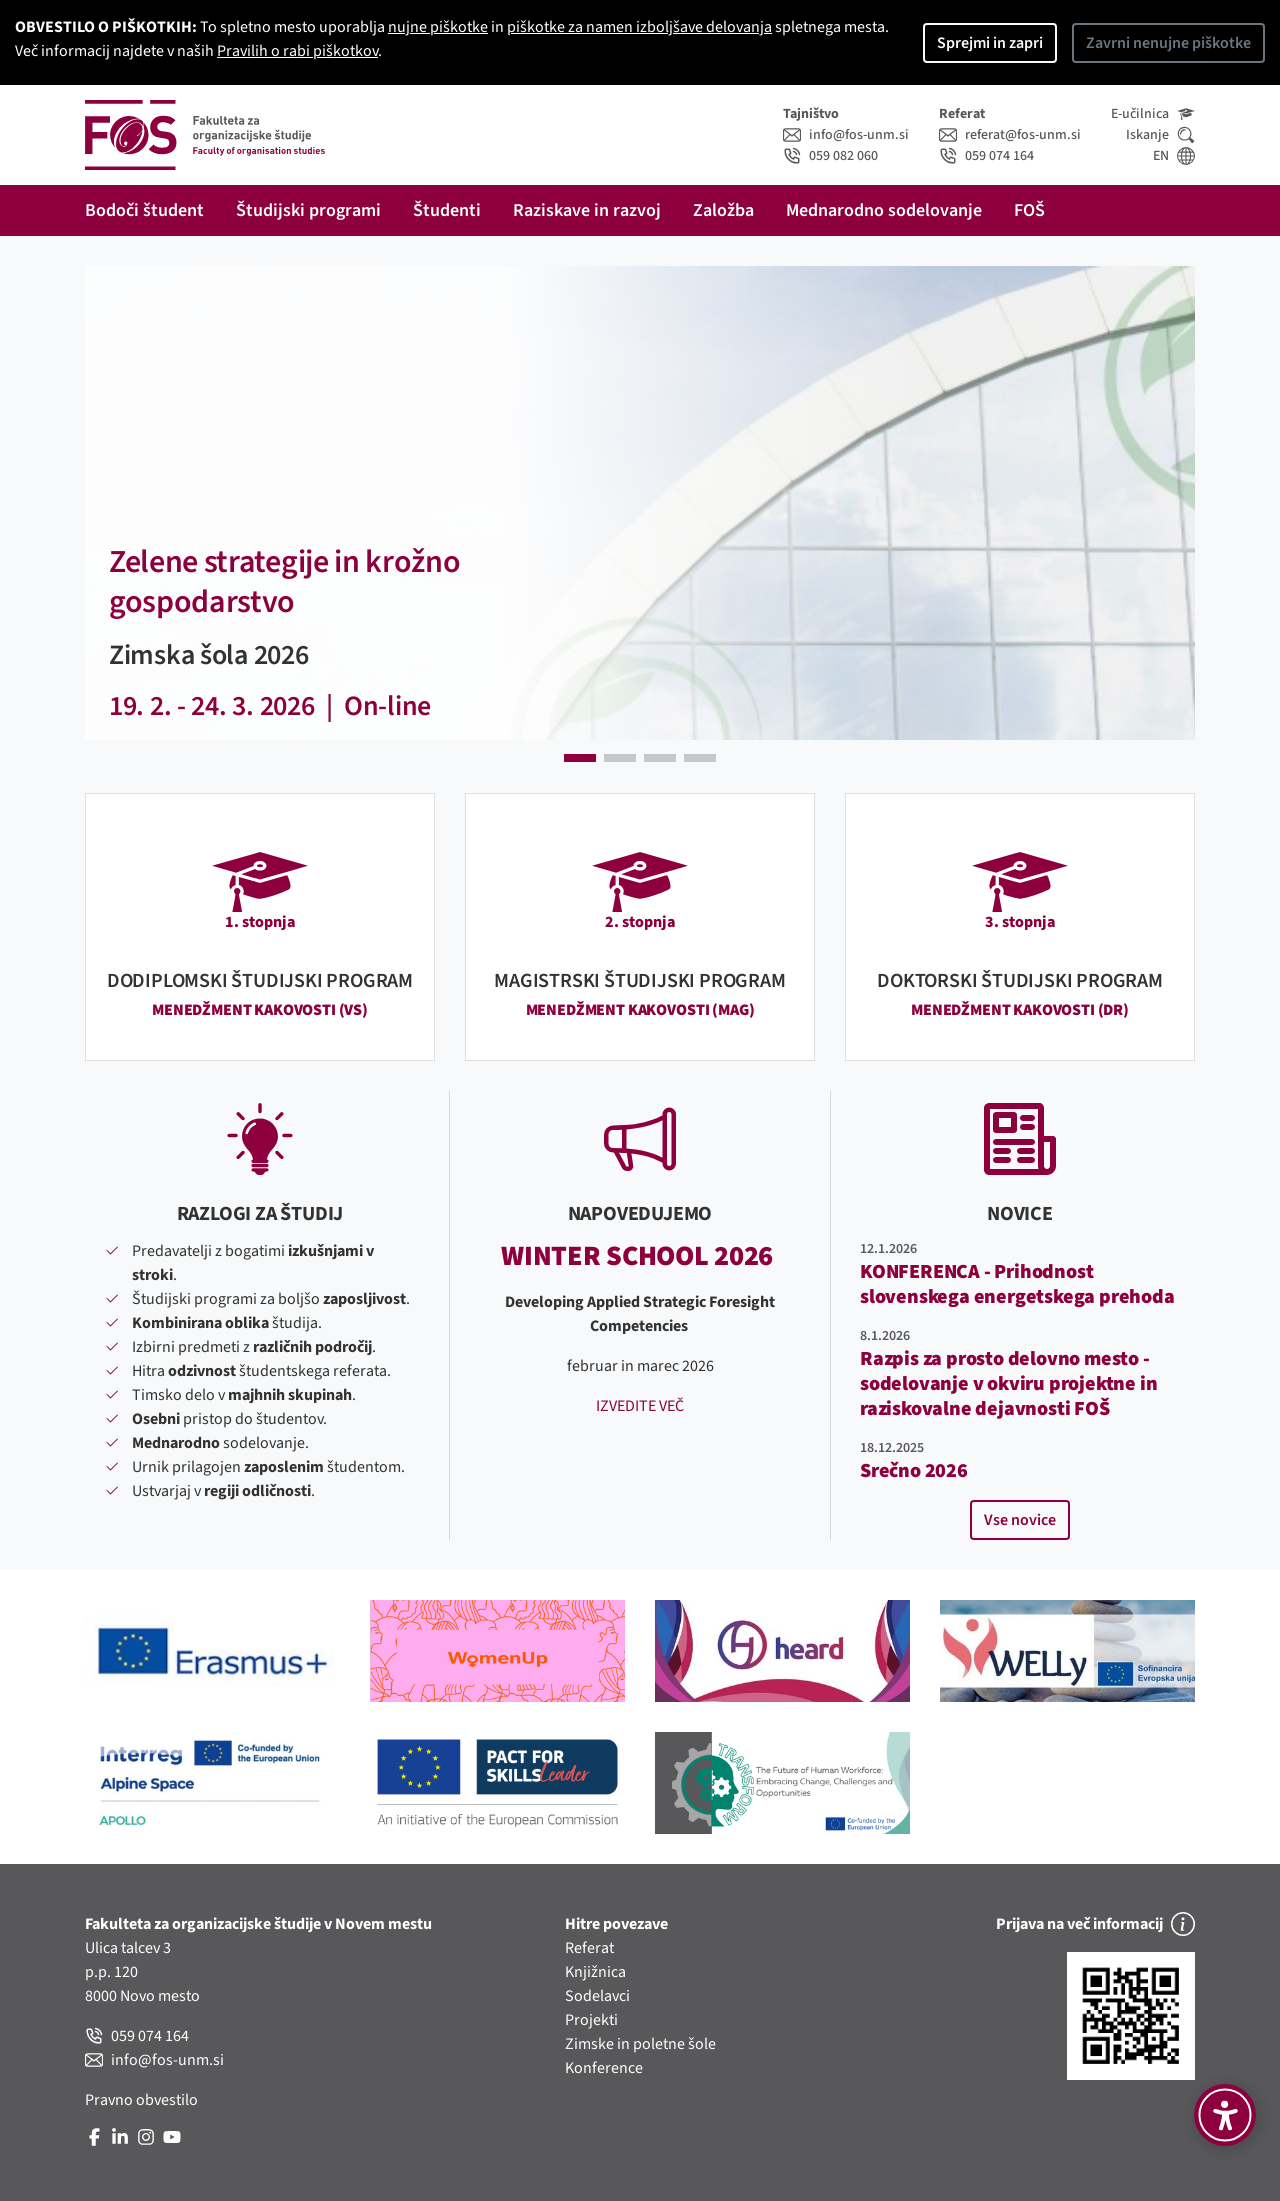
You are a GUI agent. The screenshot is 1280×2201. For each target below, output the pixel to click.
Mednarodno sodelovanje (884, 210)
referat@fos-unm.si (1010, 135)
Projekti (591, 2020)
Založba (723, 210)
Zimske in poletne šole (640, 2044)
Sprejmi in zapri (990, 43)
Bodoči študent (144, 210)
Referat (589, 1948)
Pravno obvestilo (141, 2100)
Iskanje (1160, 135)
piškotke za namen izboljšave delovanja (639, 27)
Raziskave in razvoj (587, 210)
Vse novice (1020, 1520)
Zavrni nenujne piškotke (1168, 43)
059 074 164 (986, 156)
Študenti (447, 210)
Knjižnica (595, 1972)
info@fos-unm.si (846, 135)
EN (1174, 156)
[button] (107, 503)
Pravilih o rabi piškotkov (297, 51)
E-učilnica (1153, 114)
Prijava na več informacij (1095, 1924)
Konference (604, 2068)
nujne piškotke (438, 27)
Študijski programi (308, 210)
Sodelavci (597, 1996)
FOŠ (1029, 210)
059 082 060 (830, 156)
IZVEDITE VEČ (640, 1406)
